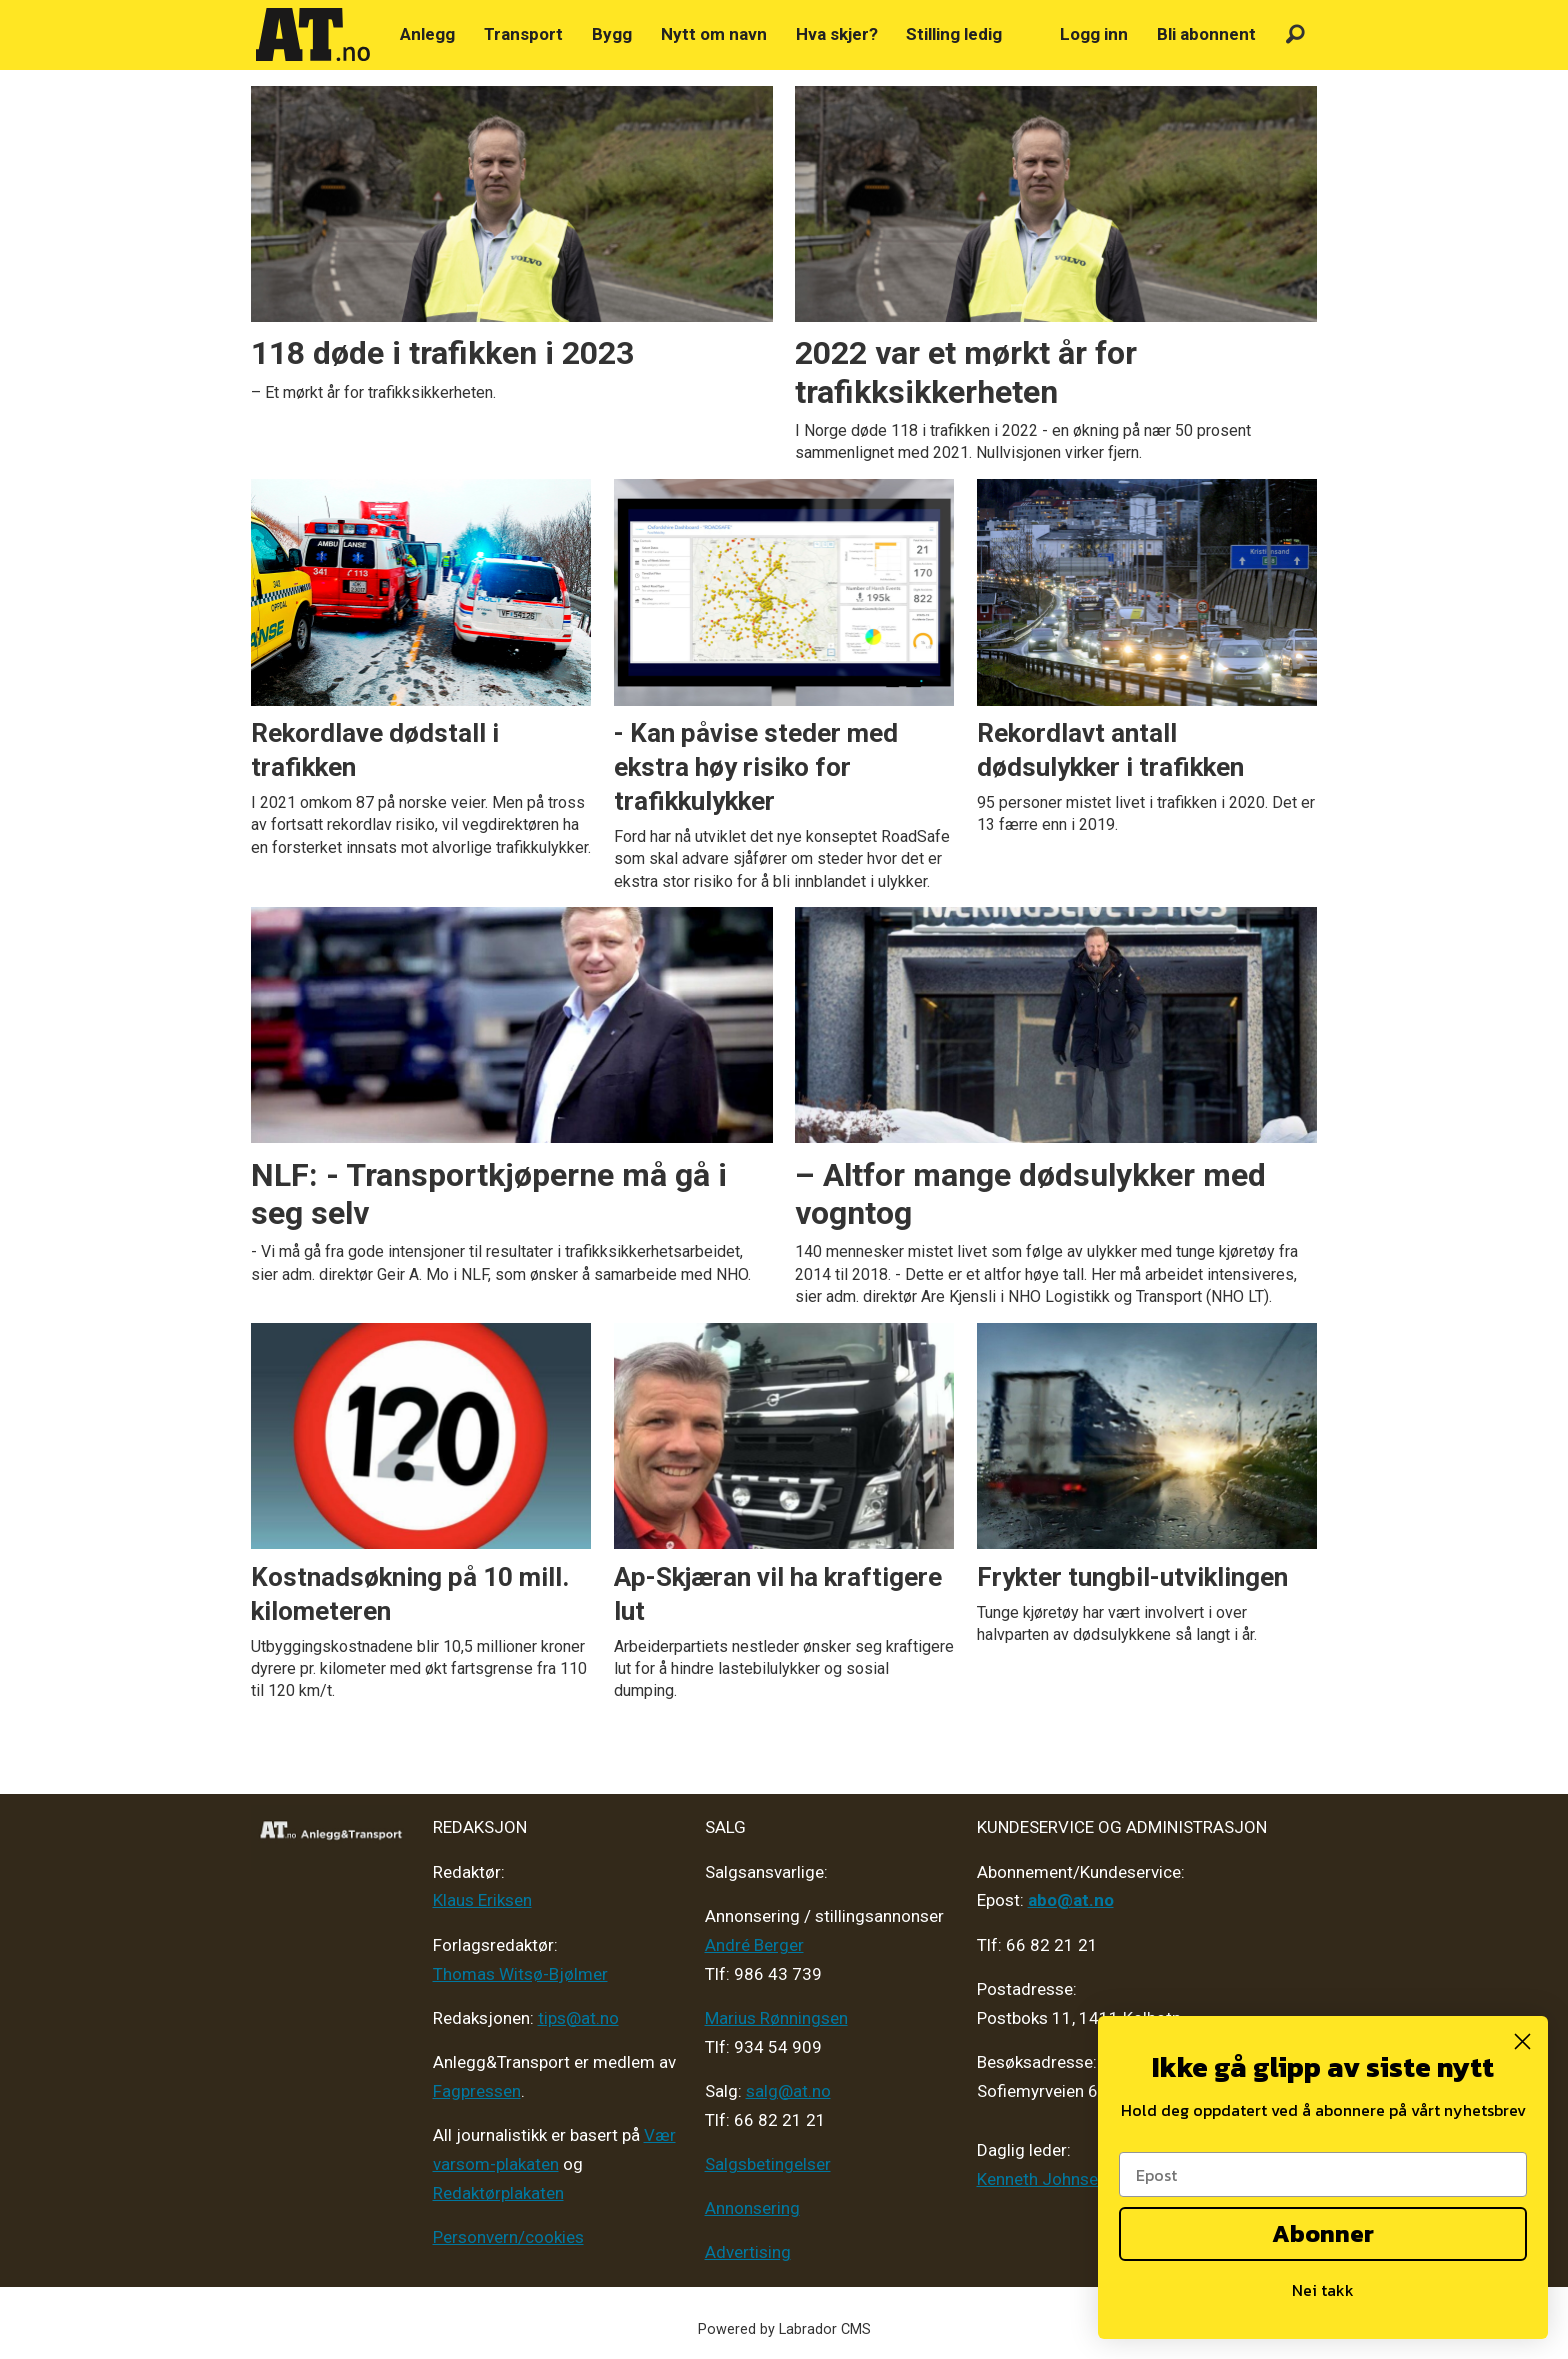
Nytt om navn (714, 34)
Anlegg (427, 34)
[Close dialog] (1522, 2041)
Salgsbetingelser (768, 2164)
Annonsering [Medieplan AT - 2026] (752, 2208)
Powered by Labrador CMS (784, 2329)
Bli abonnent (1206, 34)
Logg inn (1094, 34)
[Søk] (1295, 34)
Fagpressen (477, 2091)
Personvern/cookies (508, 2237)
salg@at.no (788, 2091)
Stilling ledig (954, 34)
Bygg (612, 34)
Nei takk (1323, 2290)
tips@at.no (578, 2018)
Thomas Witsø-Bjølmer (520, 1974)
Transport (523, 34)
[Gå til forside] (313, 35)
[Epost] (1323, 2174)
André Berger (754, 1945)
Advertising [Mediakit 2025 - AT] (748, 2252)
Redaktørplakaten (498, 2193)
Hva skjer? (837, 34)
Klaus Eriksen (482, 1900)
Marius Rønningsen (776, 2018)
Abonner (1323, 2233)
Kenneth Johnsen (1042, 2179)
